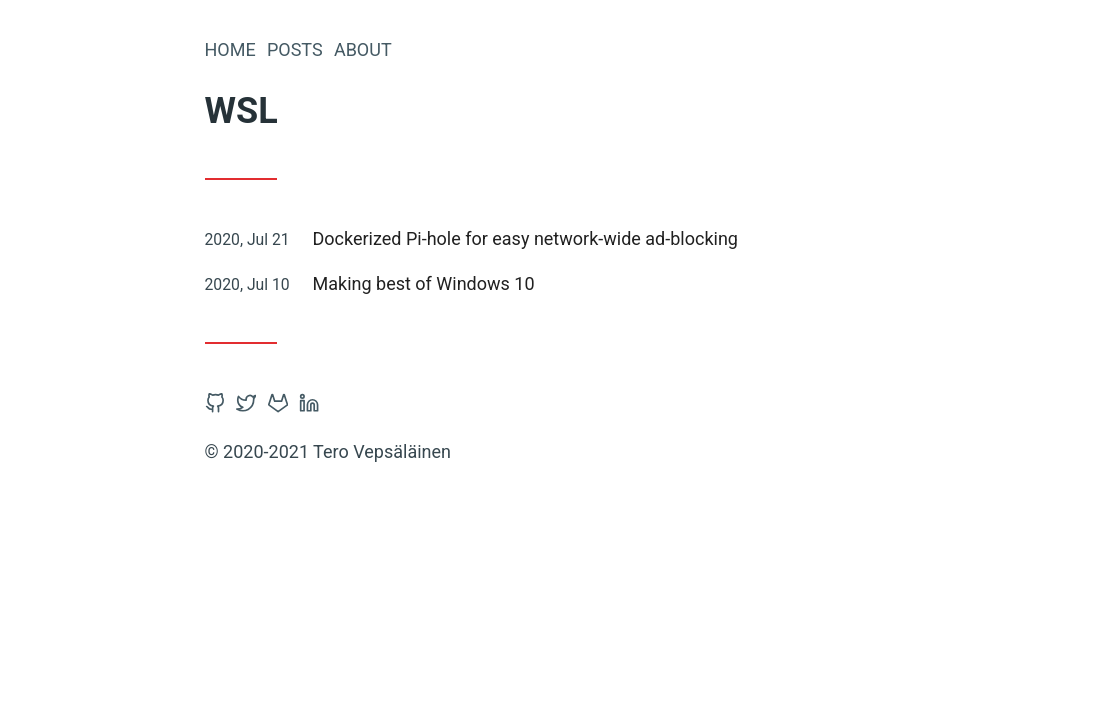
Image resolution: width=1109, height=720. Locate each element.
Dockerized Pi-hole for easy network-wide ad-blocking (525, 238)
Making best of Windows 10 (424, 283)
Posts (295, 49)
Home (230, 49)
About (363, 49)
